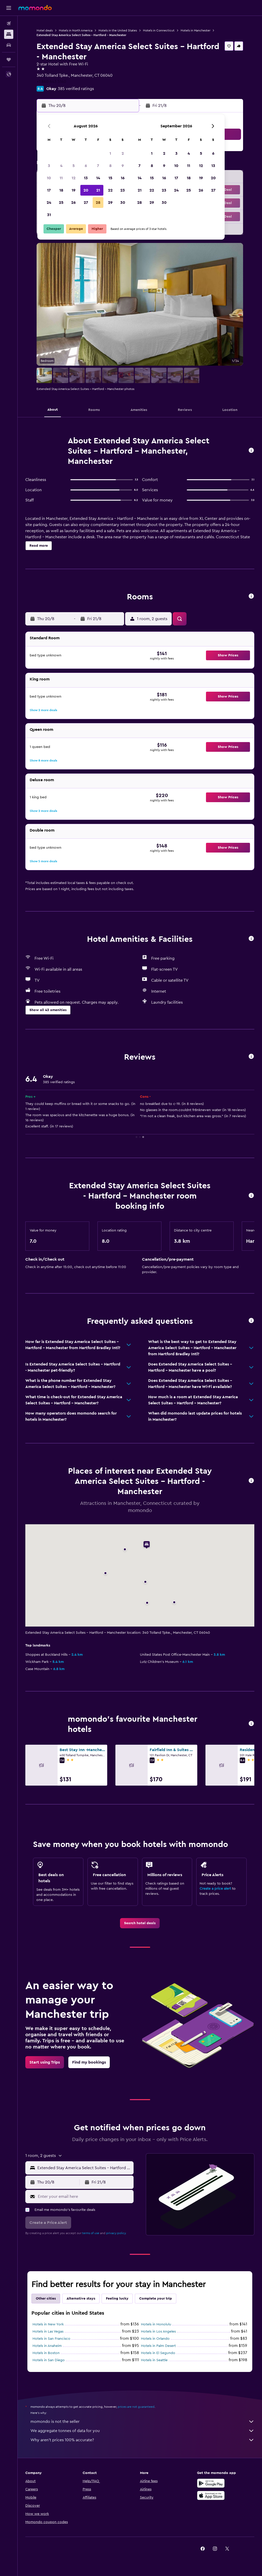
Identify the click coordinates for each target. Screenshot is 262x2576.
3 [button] (49, 166)
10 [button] (49, 178)
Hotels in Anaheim (47, 2346)
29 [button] (110, 202)
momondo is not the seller (142, 2421)
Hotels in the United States (118, 30)
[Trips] (8, 59)
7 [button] (98, 166)
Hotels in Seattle (154, 2360)
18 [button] (61, 190)
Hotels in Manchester (195, 30)
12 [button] (73, 178)
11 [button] (61, 178)
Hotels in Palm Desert (158, 2346)
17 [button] (49, 190)
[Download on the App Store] (211, 2495)
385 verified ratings (76, 89)
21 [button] (98, 190)
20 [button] (85, 190)
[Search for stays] (8, 34)
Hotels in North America (75, 30)
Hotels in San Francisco (51, 2338)
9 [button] (123, 166)
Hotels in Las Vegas (47, 2331)
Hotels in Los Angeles (158, 2331)
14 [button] (98, 178)
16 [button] (123, 178)
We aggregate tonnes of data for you (142, 2431)
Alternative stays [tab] (81, 2298)
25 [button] (61, 202)
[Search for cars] (8, 45)
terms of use (90, 2233)
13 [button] (86, 178)
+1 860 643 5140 (51, 82)
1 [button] (110, 153)
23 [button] (122, 190)
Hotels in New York (48, 2324)
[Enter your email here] (84, 2196)
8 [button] (110, 166)
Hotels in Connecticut (158, 30)
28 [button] (98, 202)
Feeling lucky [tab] (117, 2298)
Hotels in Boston (46, 2353)
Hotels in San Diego (48, 2360)
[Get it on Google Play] (211, 2483)
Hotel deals (45, 30)
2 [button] (123, 153)
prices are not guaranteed (136, 2406)
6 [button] (86, 166)
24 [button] (49, 202)
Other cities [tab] (46, 2298)
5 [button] (73, 166)
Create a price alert (215, 1888)
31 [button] (49, 215)
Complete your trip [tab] (155, 2298)
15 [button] (110, 178)
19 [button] (73, 190)
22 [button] (110, 190)
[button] (8, 8)
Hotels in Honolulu (156, 2324)
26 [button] (73, 202)
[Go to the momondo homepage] (35, 7)
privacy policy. (116, 2233)
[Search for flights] (8, 23)
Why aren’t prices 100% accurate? (142, 2440)
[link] (140, 1923)
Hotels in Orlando (155, 2338)
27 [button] (86, 202)
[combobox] (84, 2167)
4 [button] (61, 166)
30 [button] (122, 202)
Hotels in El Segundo (158, 2353)
